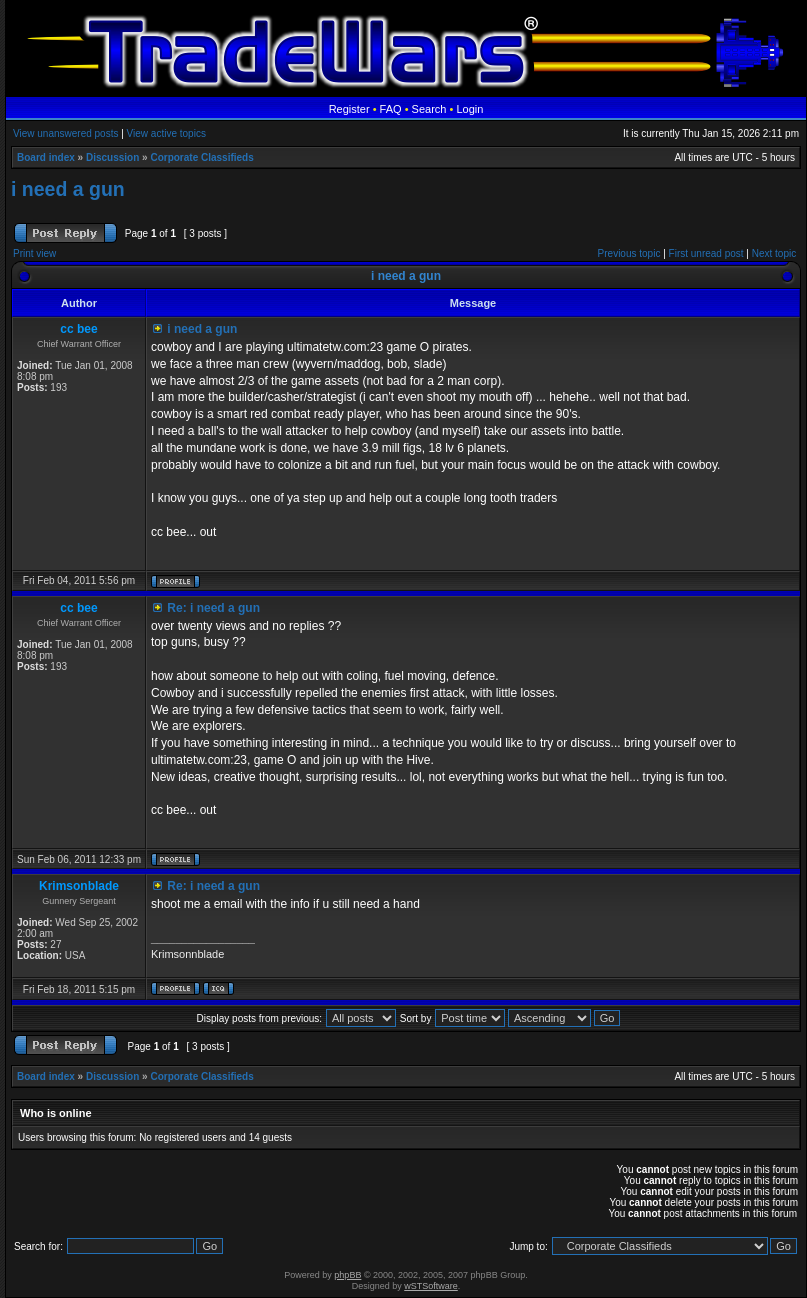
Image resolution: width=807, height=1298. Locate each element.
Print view (34, 253)
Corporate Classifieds (201, 157)
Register (349, 109)
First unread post (706, 253)
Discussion (112, 157)
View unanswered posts (65, 133)
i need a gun (68, 189)
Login (469, 109)
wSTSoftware (431, 1286)
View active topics (166, 133)
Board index (46, 157)
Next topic (774, 253)
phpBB (347, 1275)
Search (429, 109)
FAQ (391, 109)
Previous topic (629, 253)
